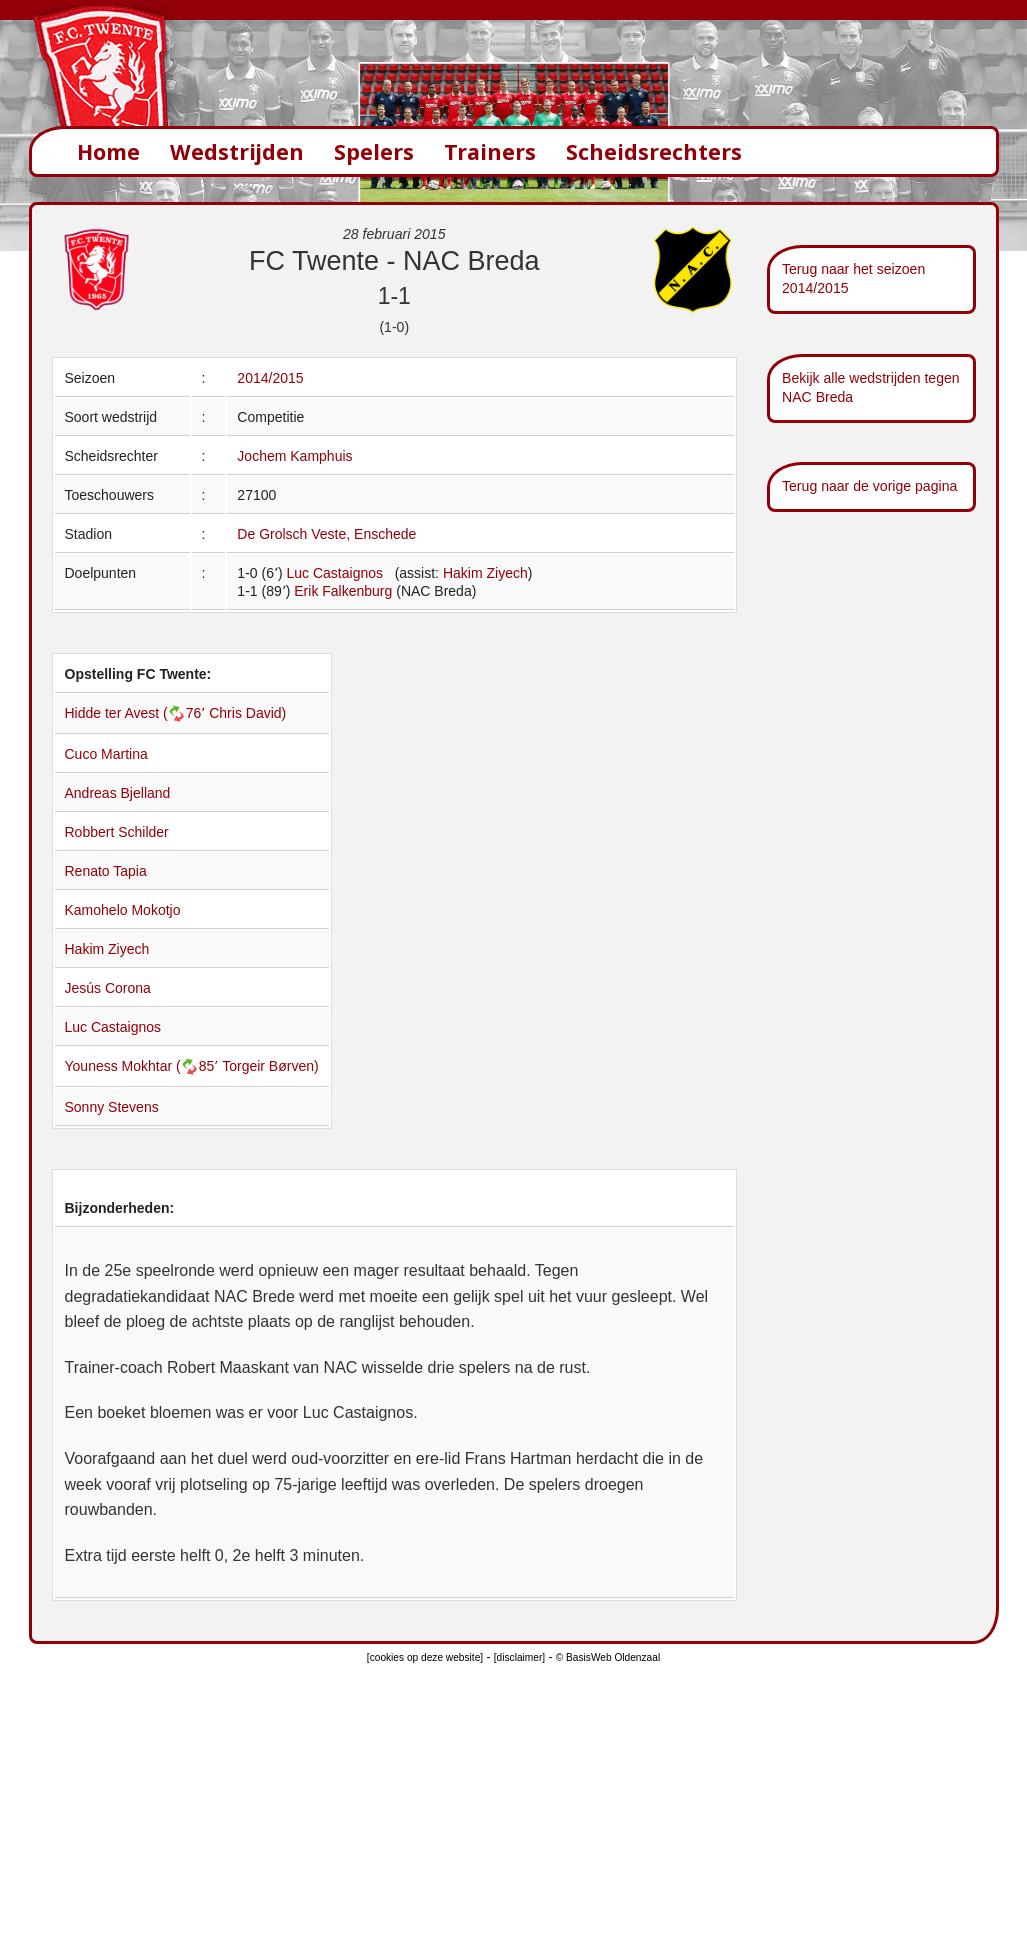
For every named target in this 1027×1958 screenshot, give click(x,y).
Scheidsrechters (654, 151)
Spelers (374, 151)
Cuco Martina (106, 754)
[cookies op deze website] (425, 1657)
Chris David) (247, 713)
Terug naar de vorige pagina (869, 486)
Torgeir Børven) (270, 1066)
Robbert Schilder (117, 832)
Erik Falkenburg (343, 591)
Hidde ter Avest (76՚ (137, 713)
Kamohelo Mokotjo (123, 910)
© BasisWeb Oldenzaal (608, 1657)
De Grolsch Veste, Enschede (326, 534)
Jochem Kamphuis (294, 456)
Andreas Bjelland (118, 793)
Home (108, 151)
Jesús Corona (108, 988)
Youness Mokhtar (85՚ (144, 1066)
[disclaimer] (519, 1657)
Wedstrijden (237, 151)
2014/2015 (270, 378)
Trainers (490, 151)
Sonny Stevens (112, 1107)
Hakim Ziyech (485, 573)
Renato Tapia (106, 871)
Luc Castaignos (334, 573)
